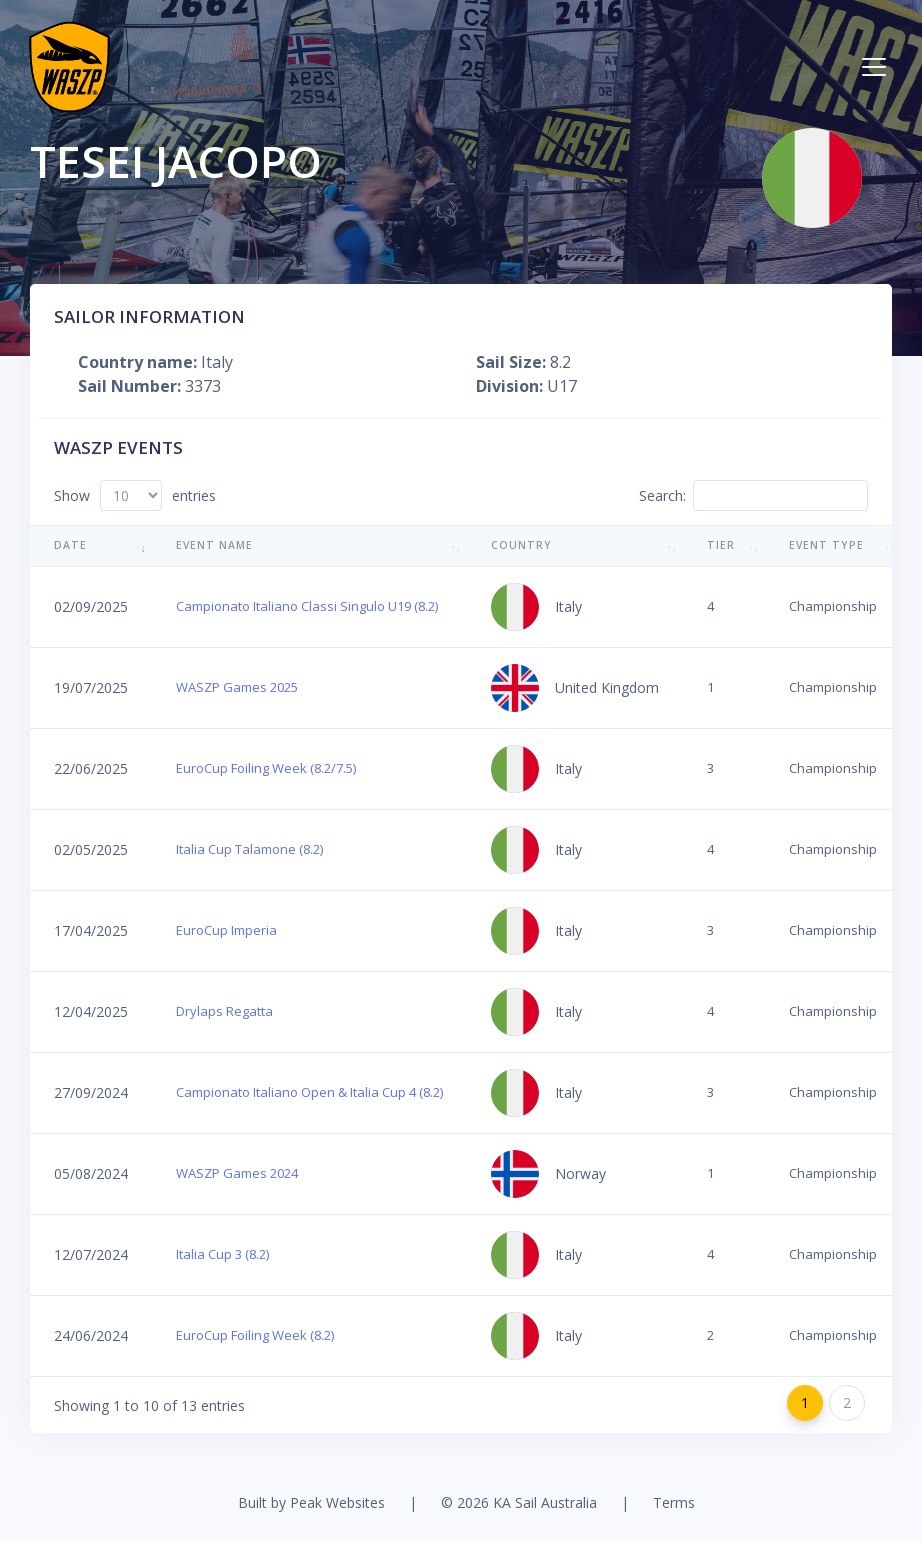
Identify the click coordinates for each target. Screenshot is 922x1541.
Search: (753, 495)
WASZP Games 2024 (237, 1173)
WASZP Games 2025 (237, 687)
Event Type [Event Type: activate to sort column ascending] (826, 545)
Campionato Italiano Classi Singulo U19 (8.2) (307, 606)
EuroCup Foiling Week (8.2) (255, 1335)
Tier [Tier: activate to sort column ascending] (721, 545)
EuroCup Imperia (226, 930)
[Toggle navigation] (874, 67)
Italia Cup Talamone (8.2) (249, 849)
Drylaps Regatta (224, 1011)
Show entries (135, 495)
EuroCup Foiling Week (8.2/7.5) (266, 768)
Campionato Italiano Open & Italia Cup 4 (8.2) (309, 1092)
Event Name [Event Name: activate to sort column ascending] (214, 545)
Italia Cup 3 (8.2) (222, 1254)
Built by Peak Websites (311, 1502)
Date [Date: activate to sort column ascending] (70, 545)
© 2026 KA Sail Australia (519, 1502)
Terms (674, 1502)
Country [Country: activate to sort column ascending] (521, 545)
